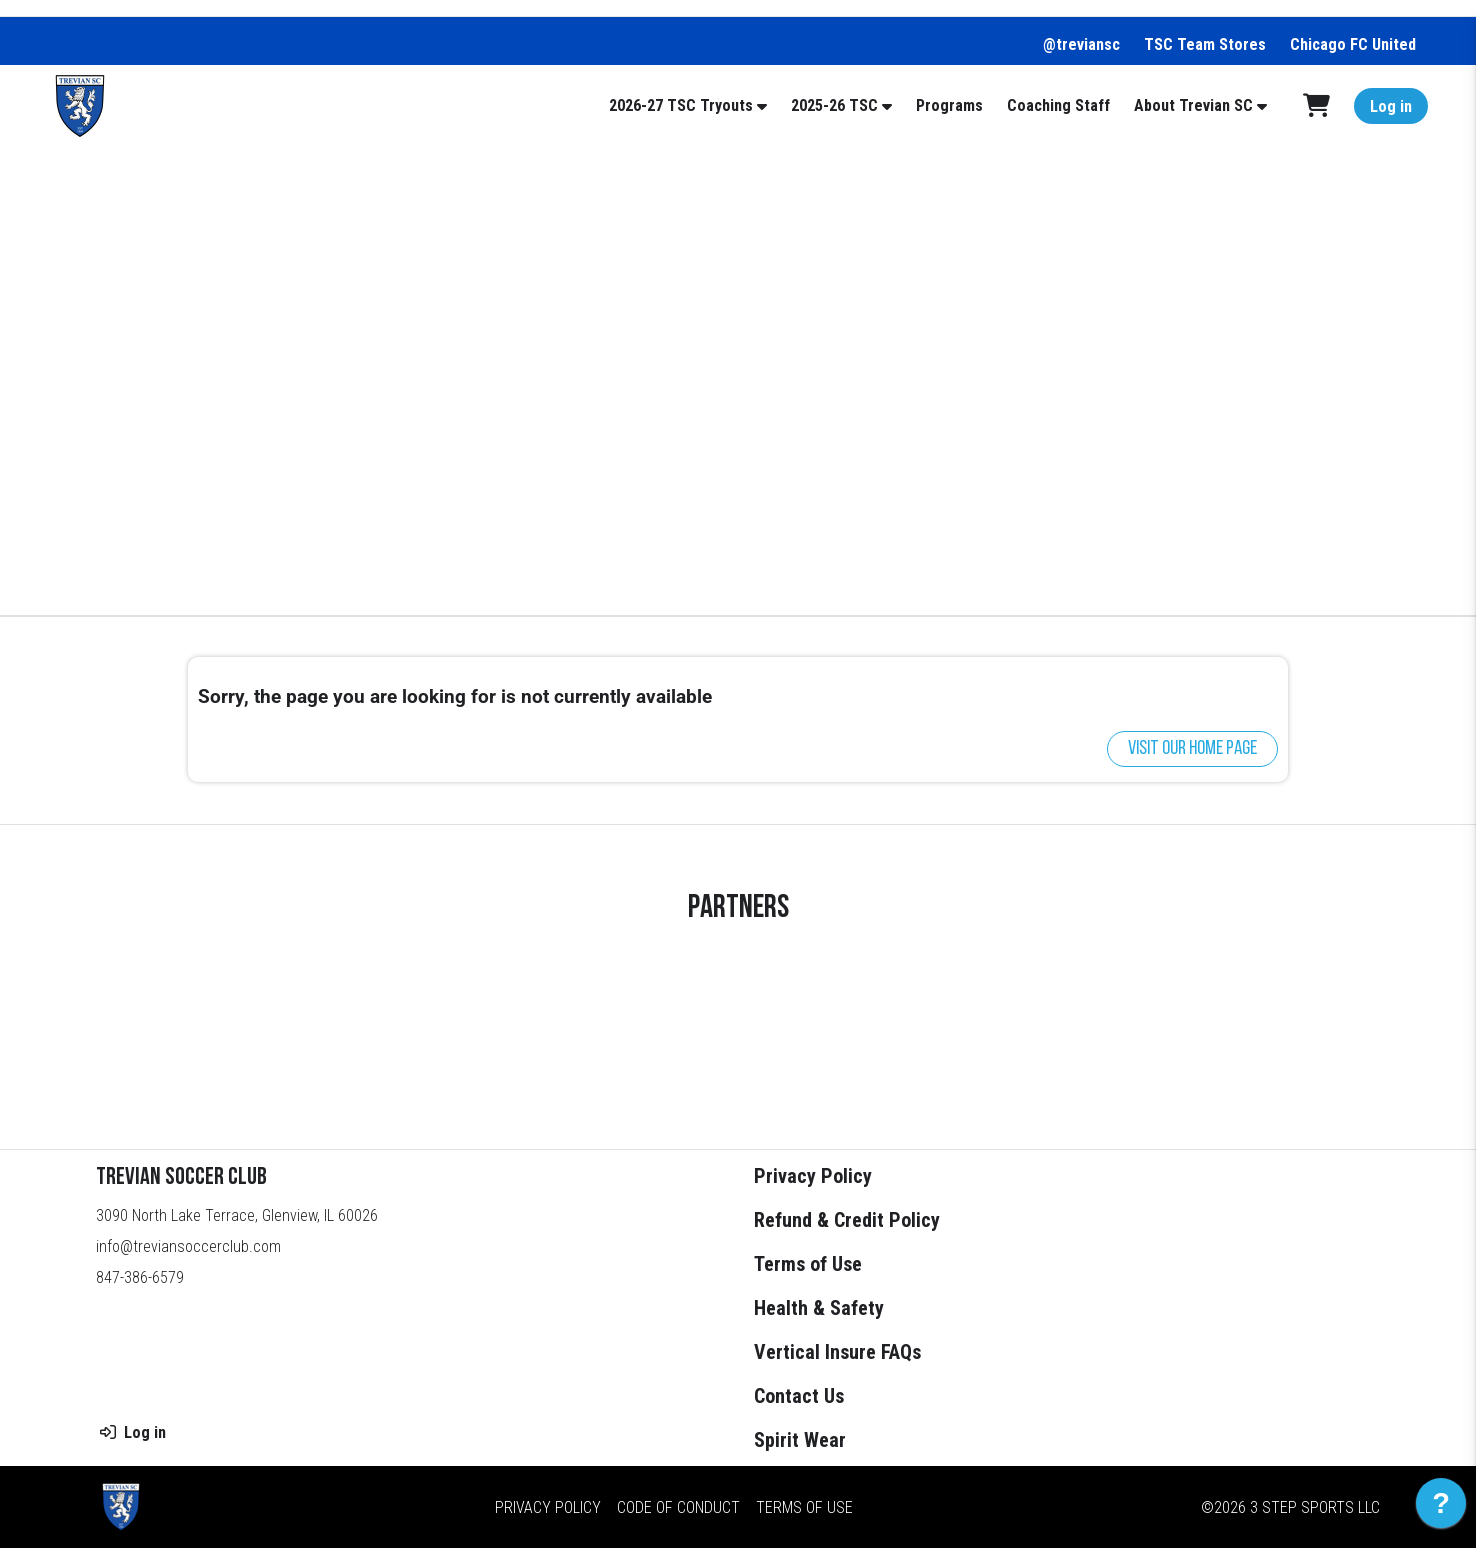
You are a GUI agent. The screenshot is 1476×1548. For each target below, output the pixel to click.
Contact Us (799, 1396)
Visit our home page (1192, 749)
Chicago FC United (1353, 44)
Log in (1391, 106)
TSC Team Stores (1205, 44)
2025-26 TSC (834, 105)
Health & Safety (819, 1308)
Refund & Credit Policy (847, 1220)
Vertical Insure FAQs (837, 1352)
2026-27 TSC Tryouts (681, 105)
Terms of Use (808, 1264)
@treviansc (1081, 44)
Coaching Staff (1058, 105)
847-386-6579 (140, 1277)
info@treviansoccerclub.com (188, 1246)
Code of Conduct (678, 1507)
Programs (949, 105)
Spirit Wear (800, 1440)
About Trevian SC (1193, 105)
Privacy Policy (813, 1176)
